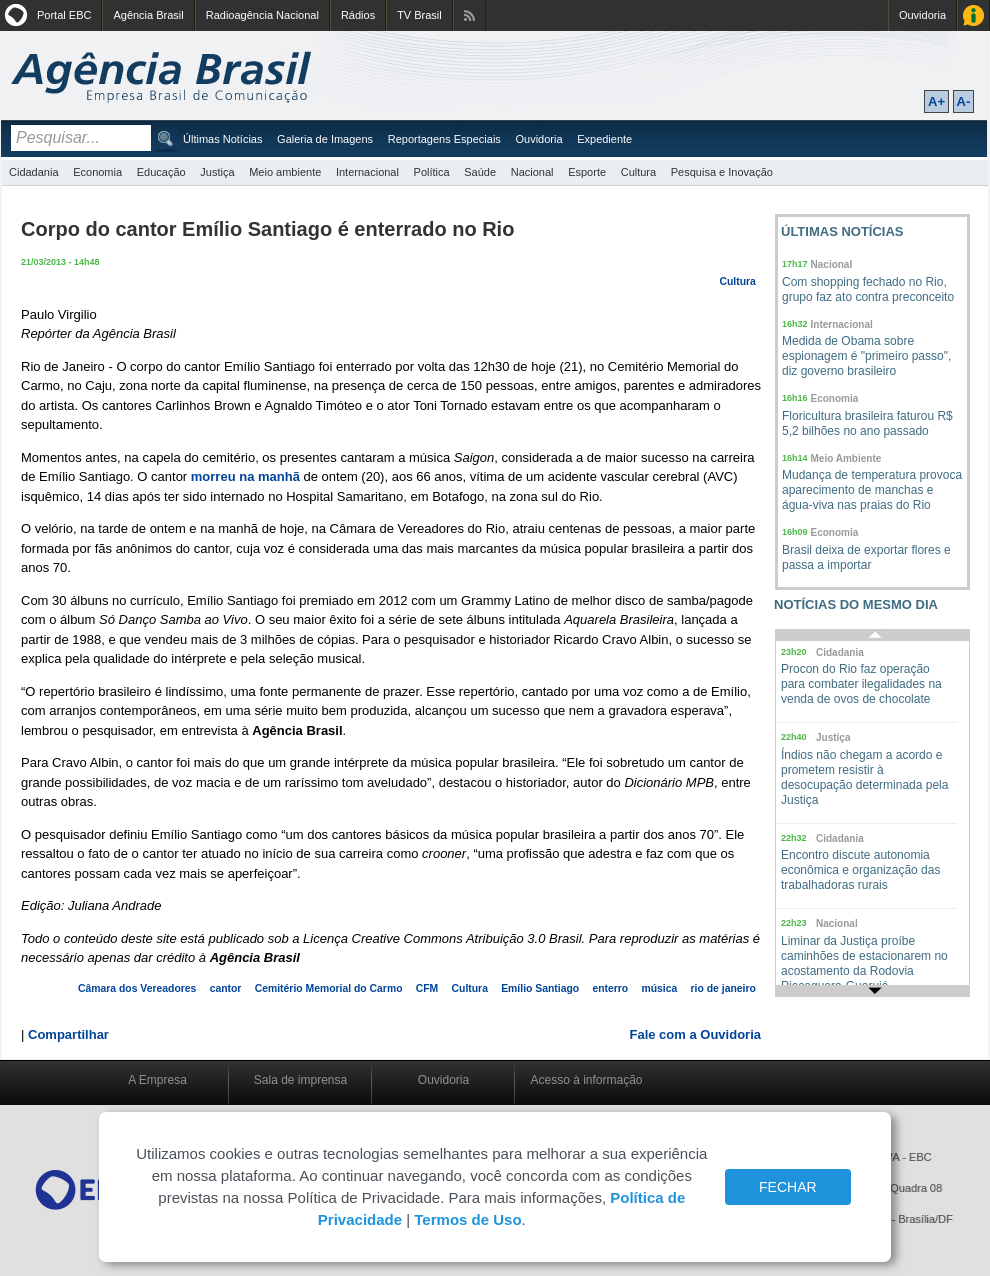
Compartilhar (68, 1034)
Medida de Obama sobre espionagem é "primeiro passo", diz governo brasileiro (866, 356)
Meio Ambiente (846, 458)
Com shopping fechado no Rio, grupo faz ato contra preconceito (868, 289)
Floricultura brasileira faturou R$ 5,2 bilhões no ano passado (867, 423)
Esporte (587, 172)
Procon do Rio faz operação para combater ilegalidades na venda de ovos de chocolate (861, 684)
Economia (97, 172)
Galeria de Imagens (325, 139)
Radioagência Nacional (262, 15)
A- (964, 101)
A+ (936, 101)
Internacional (367, 172)
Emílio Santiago (540, 988)
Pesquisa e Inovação (722, 172)
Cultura (638, 172)
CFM (427, 988)
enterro (610, 988)
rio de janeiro (723, 988)
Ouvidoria (922, 15)
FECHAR (788, 1187)
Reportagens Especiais (444, 139)
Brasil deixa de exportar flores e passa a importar (866, 557)
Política (432, 172)
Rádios (358, 15)
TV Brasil (419, 15)
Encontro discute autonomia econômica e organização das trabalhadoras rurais (860, 870)
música (659, 988)
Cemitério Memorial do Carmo (329, 988)
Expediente (604, 139)
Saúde (480, 172)
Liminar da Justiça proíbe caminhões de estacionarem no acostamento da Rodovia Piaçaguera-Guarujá (864, 963)
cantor (226, 988)
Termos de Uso (467, 1219)
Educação (161, 172)
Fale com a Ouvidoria (696, 1034)
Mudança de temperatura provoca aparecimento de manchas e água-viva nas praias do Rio (872, 490)
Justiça (217, 172)
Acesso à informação (586, 1080)
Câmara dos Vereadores (137, 988)
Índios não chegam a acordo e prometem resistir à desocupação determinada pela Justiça (864, 777)
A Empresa (157, 1080)
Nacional (532, 172)
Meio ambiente (285, 172)
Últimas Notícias (222, 139)
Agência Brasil (148, 15)
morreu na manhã (245, 476)
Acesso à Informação (973, 15)
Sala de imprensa (300, 1080)
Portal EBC (64, 15)
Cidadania (34, 172)
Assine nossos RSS (469, 15)
